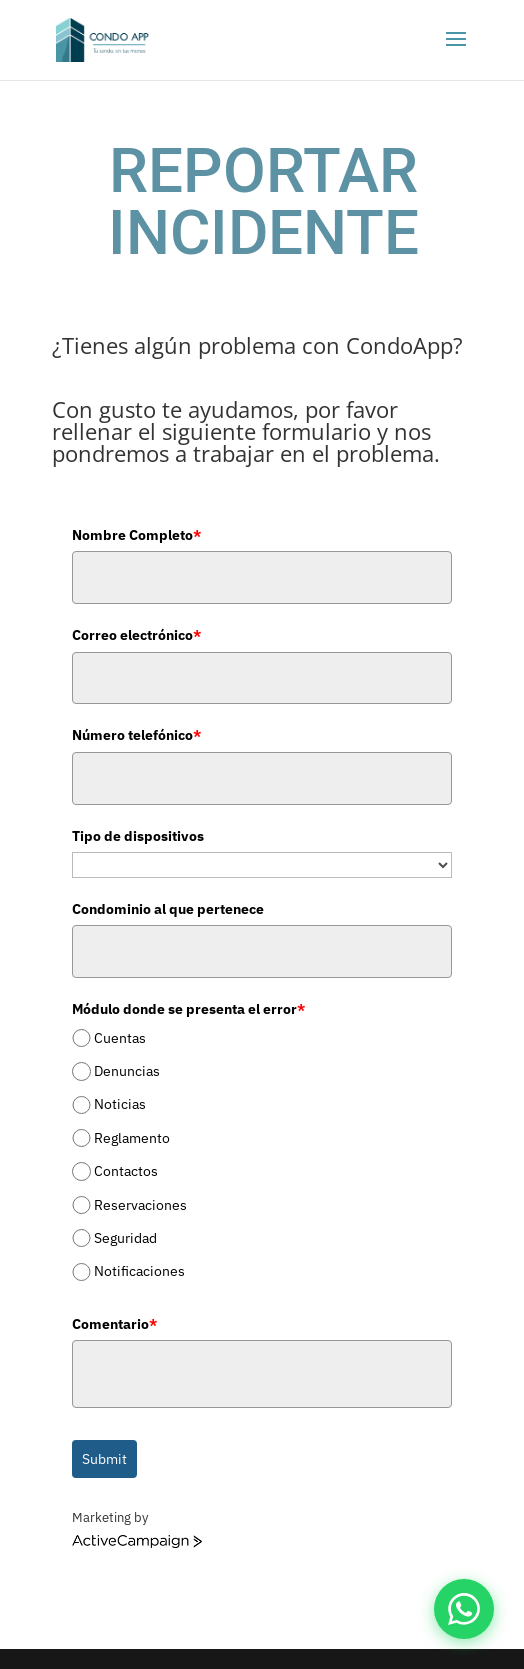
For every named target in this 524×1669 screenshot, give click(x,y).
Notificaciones (139, 1271)
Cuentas (120, 1038)
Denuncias (127, 1071)
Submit (104, 1459)
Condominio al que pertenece (168, 909)
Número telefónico (136, 735)
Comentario (114, 1324)
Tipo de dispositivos (138, 836)
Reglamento (132, 1138)
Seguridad (125, 1238)
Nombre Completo (136, 535)
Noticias (120, 1105)
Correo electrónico (136, 635)
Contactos (126, 1171)
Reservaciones (140, 1205)
